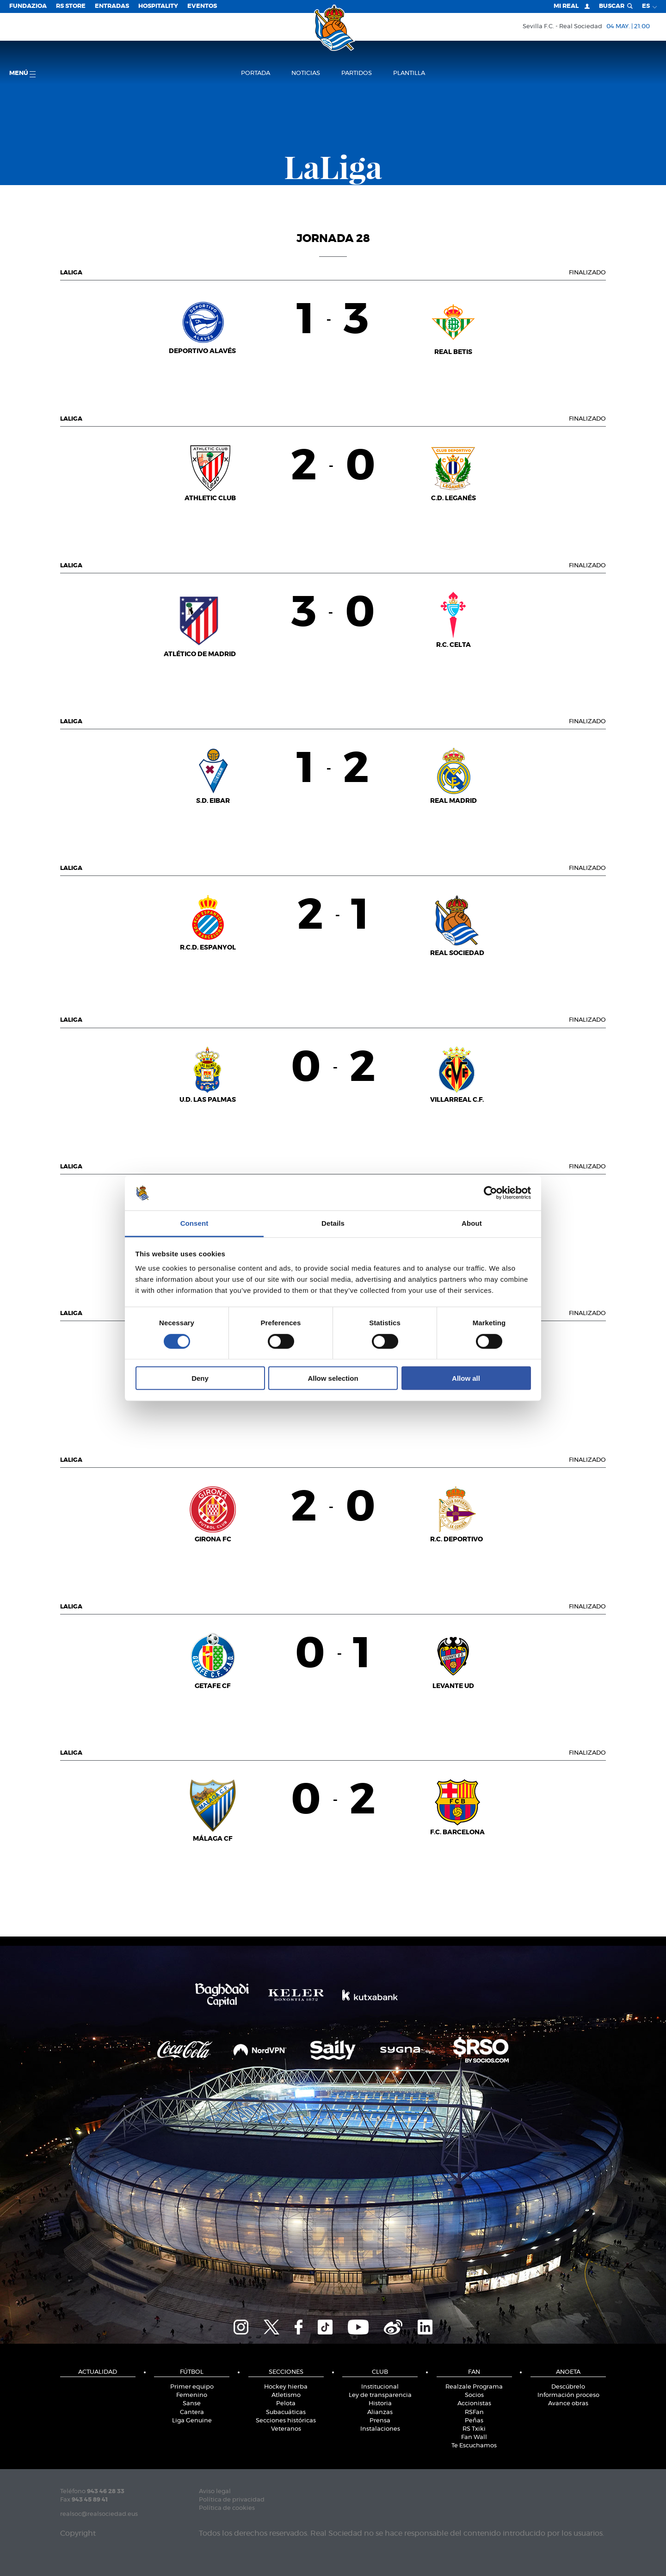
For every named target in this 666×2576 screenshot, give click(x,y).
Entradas (112, 6)
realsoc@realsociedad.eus (99, 2514)
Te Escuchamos (474, 2446)
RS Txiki (474, 2429)
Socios (474, 2395)
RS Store (71, 6)
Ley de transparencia (380, 2395)
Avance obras (568, 2404)
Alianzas (380, 2412)
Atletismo (286, 2395)
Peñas (474, 2421)
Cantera (192, 2412)
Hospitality (158, 6)
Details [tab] (333, 1223)
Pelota (286, 2404)
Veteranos (286, 2429)
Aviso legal (215, 2492)
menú (22, 73)
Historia (380, 2404)
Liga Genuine (192, 2421)
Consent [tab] (194, 1223)
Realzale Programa (474, 2387)
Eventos (202, 6)
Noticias (305, 73)
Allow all (466, 1378)
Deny (200, 1378)
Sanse (192, 2404)
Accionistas (474, 2404)
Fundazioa (28, 6)
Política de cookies (227, 2508)
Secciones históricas (286, 2421)
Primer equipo (192, 2387)
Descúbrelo (568, 2387)
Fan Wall (474, 2437)
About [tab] (472, 1223)
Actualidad (97, 2372)
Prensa (380, 2421)
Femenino (191, 2395)
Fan (474, 2372)
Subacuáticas (286, 2412)
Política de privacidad (232, 2500)
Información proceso (568, 2395)
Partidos (356, 73)
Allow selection (333, 1378)
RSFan (474, 2412)
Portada (255, 73)
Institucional (380, 2387)
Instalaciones (380, 2429)
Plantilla (409, 73)
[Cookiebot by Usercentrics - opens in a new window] (490, 1193)
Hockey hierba (286, 2387)
